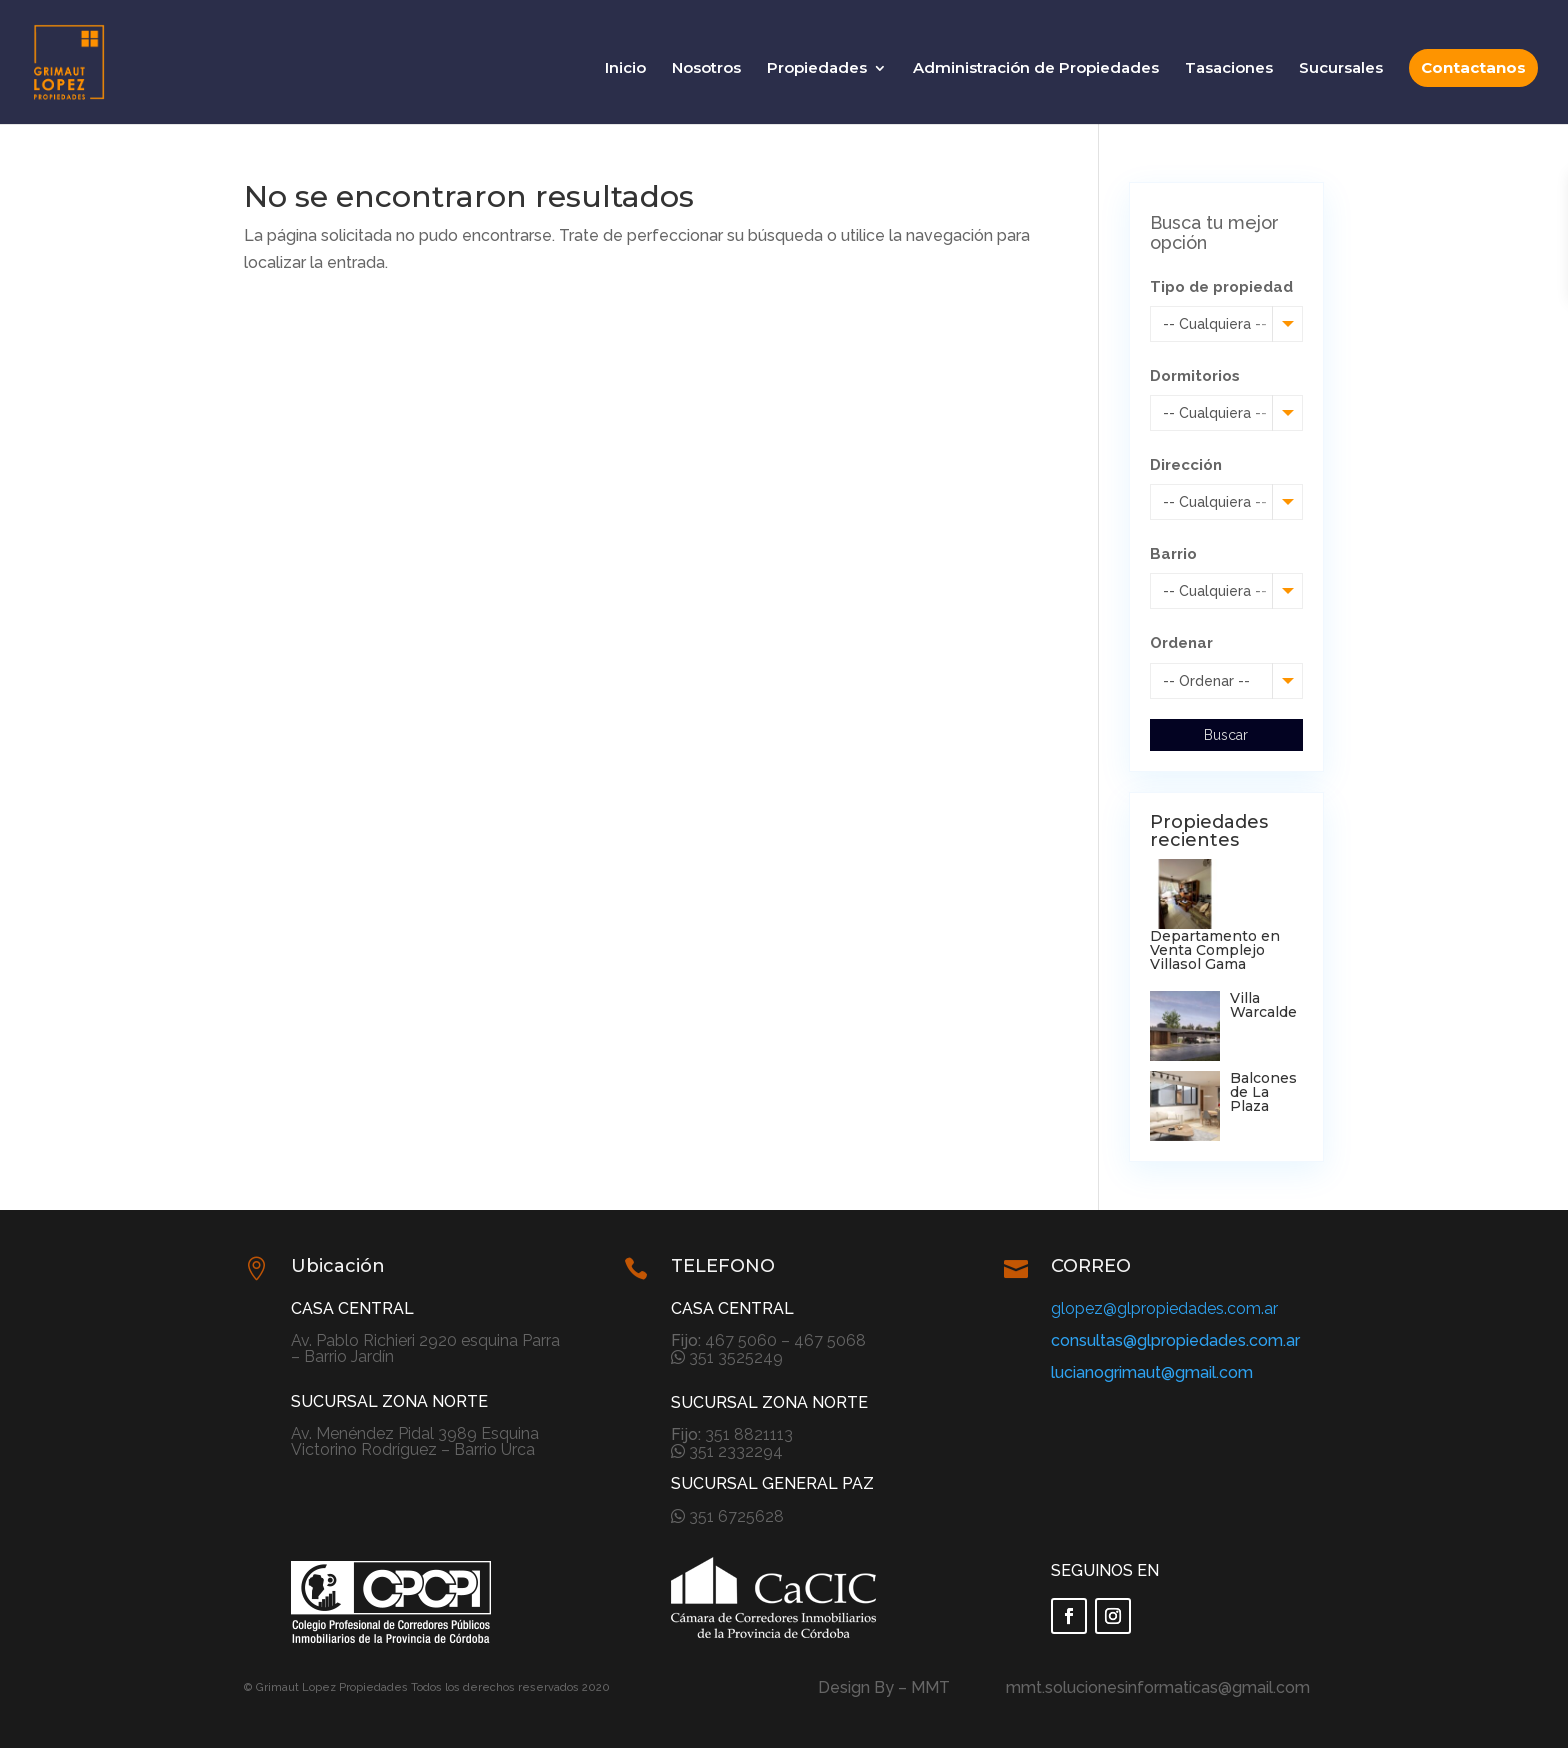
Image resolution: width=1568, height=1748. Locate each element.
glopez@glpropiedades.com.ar (1164, 1308)
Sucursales (1341, 69)
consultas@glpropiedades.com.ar (1175, 1340)
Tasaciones (1229, 69)
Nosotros (706, 69)
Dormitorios (1195, 376)
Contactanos (1473, 67)
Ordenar (1181, 643)
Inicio (625, 69)
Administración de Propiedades (1036, 69)
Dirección (1186, 465)
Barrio (1173, 554)
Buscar (1226, 735)
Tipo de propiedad (1221, 287)
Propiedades (817, 69)
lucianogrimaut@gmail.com (1152, 1372)
